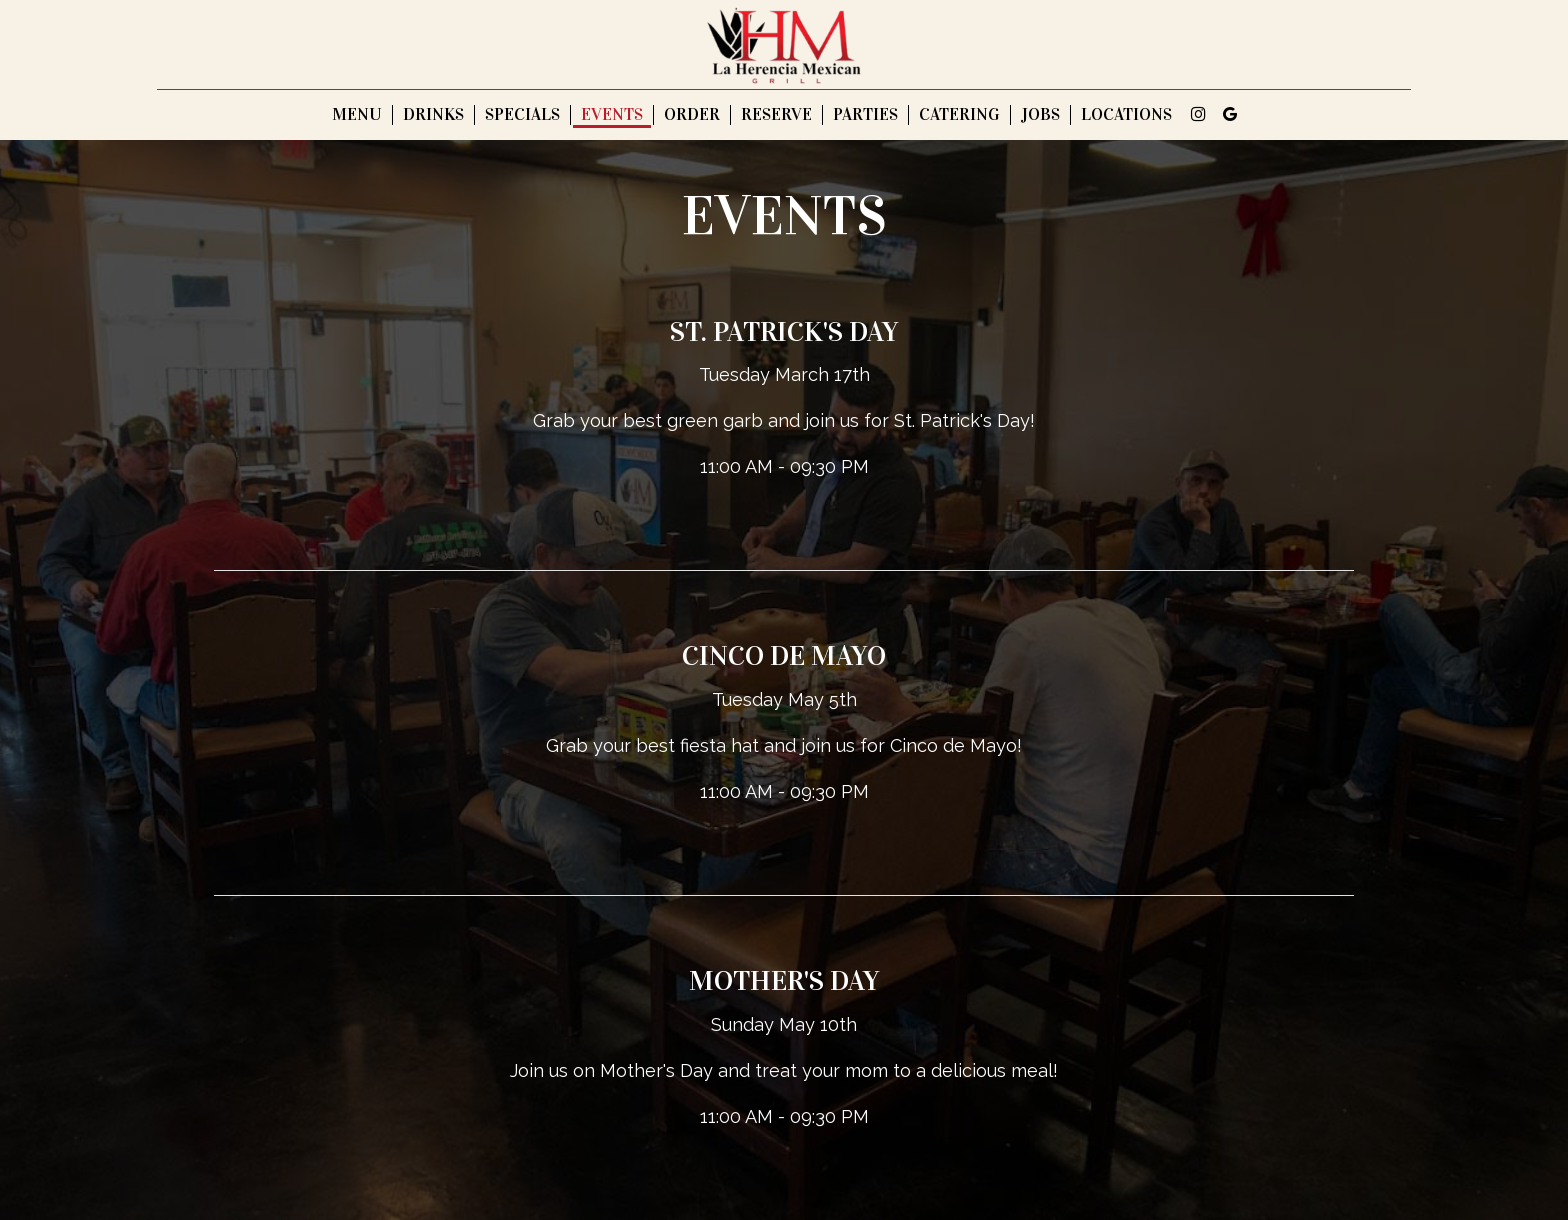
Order (692, 115)
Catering (959, 115)
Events (612, 115)
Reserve (776, 115)
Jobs (1040, 115)
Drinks (433, 115)
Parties (865, 115)
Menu (357, 115)
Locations (1126, 115)
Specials (522, 115)
